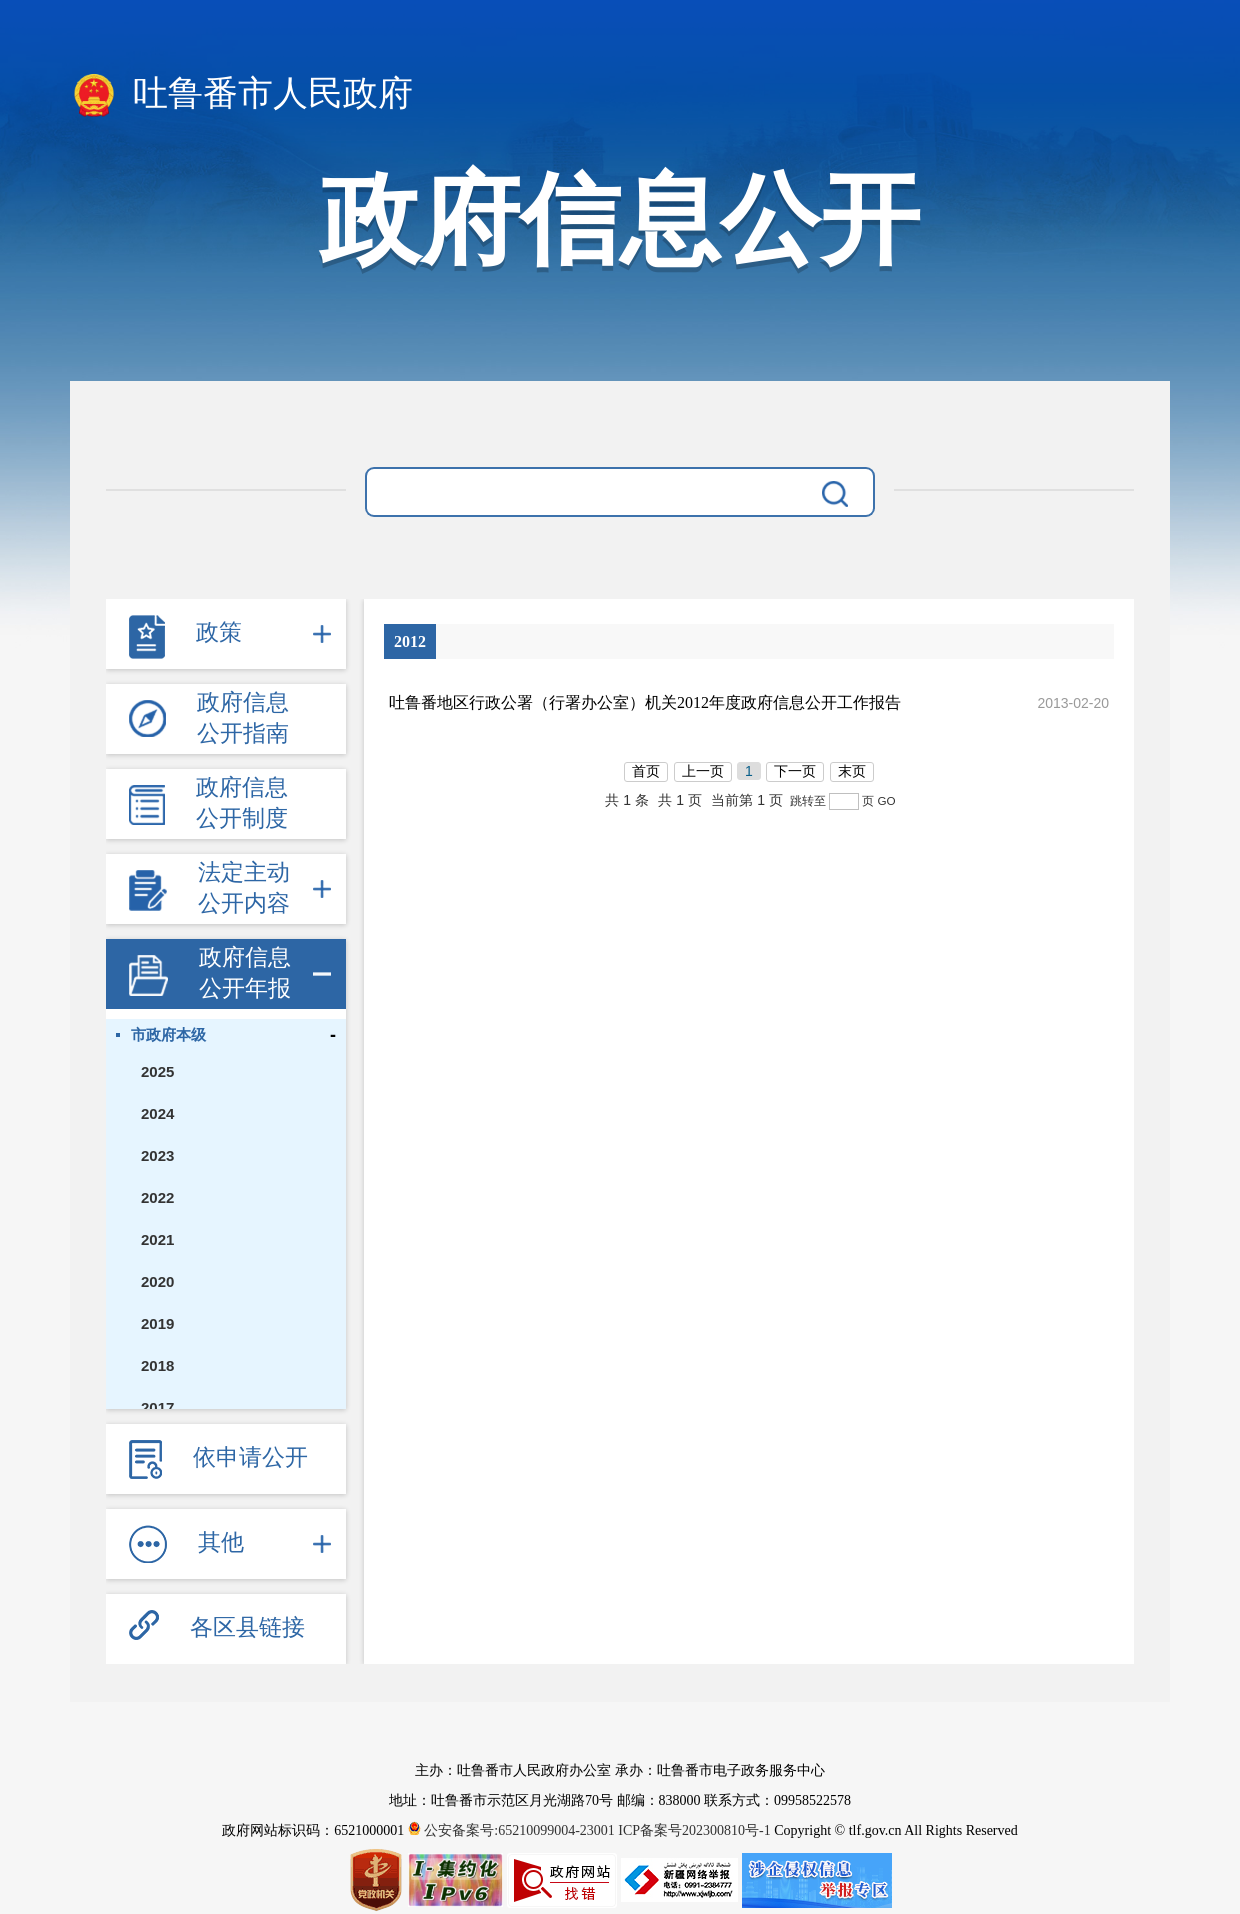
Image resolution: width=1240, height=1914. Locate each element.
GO (886, 800)
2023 (157, 1155)
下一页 (795, 771)
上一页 (703, 771)
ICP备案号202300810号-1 (694, 1830)
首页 (646, 771)
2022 (157, 1197)
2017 (157, 1407)
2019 (157, 1323)
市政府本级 (168, 1035)
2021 (157, 1239)
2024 (157, 1113)
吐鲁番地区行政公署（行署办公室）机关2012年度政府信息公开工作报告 (645, 702)
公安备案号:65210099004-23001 (513, 1830)
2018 (157, 1365)
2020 (157, 1281)
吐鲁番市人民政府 (241, 95)
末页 (852, 771)
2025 (157, 1071)
